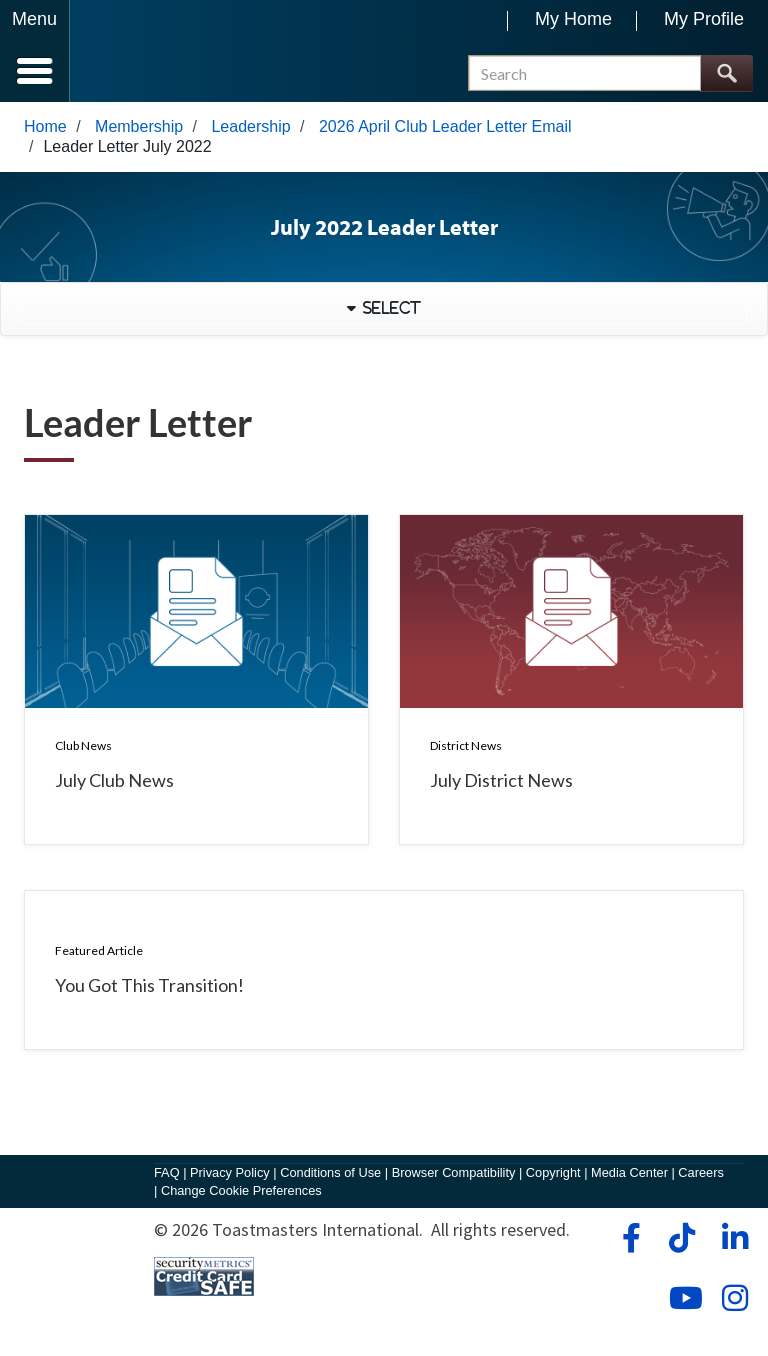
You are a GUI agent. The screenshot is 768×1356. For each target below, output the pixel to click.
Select (388, 308)
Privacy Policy (230, 1172)
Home (45, 126)
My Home (573, 19)
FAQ (167, 1172)
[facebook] (628, 1238)
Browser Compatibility (454, 1172)
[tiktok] (681, 1238)
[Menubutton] (35, 51)
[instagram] (734, 1298)
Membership (139, 126)
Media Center (629, 1172)
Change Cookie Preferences (241, 1190)
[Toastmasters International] (128, 52)
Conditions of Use (330, 1172)
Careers (701, 1172)
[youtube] (681, 1298)
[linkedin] (734, 1238)
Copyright (553, 1172)
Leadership (250, 126)
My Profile (704, 19)
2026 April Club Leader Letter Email (445, 126)
